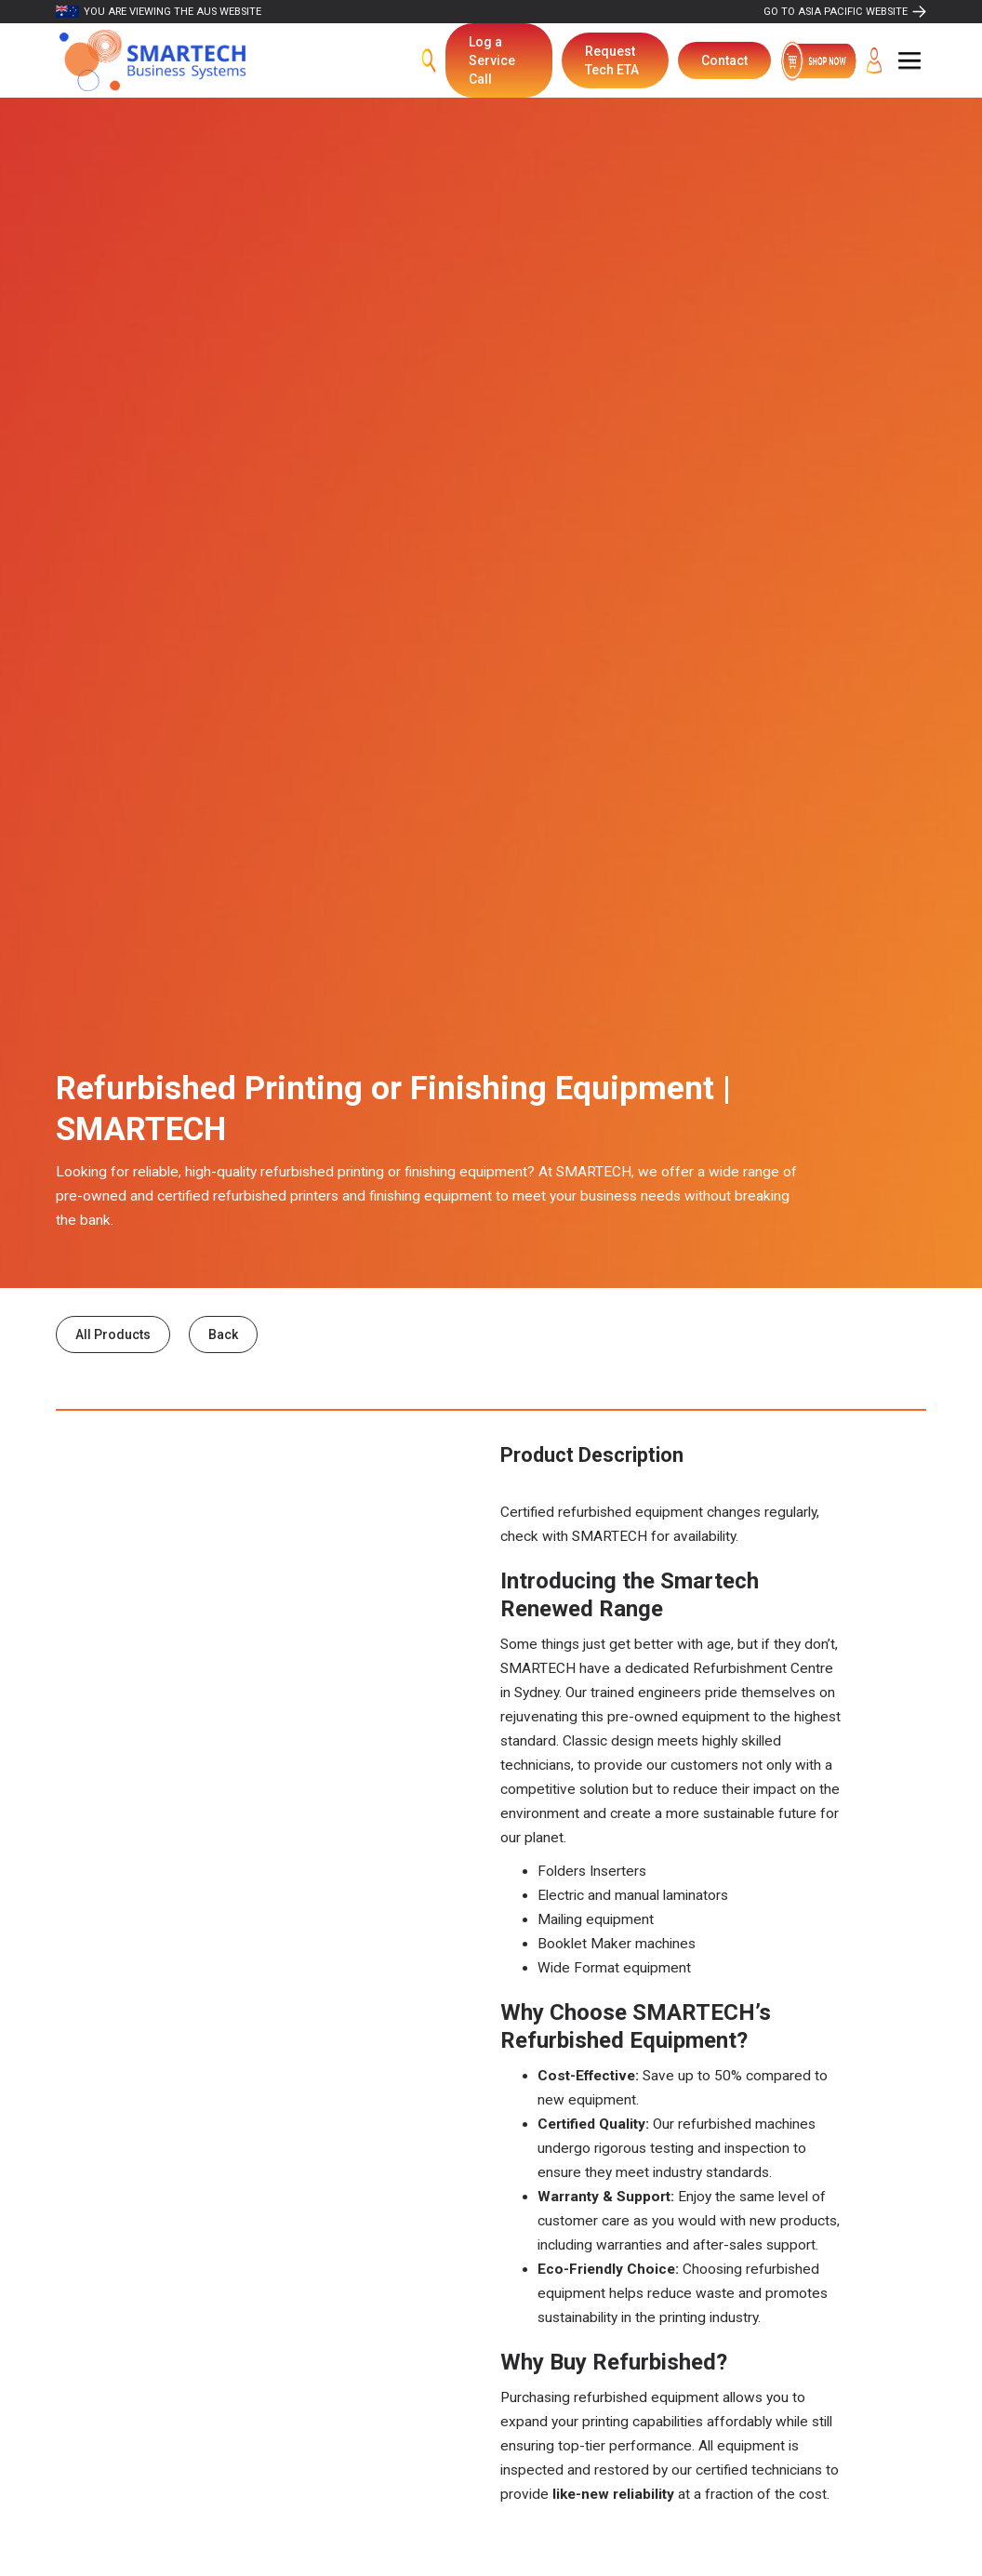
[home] (153, 61)
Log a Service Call (492, 60)
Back (223, 1334)
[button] (909, 60)
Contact (724, 60)
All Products (113, 1334)
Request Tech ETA (612, 60)
